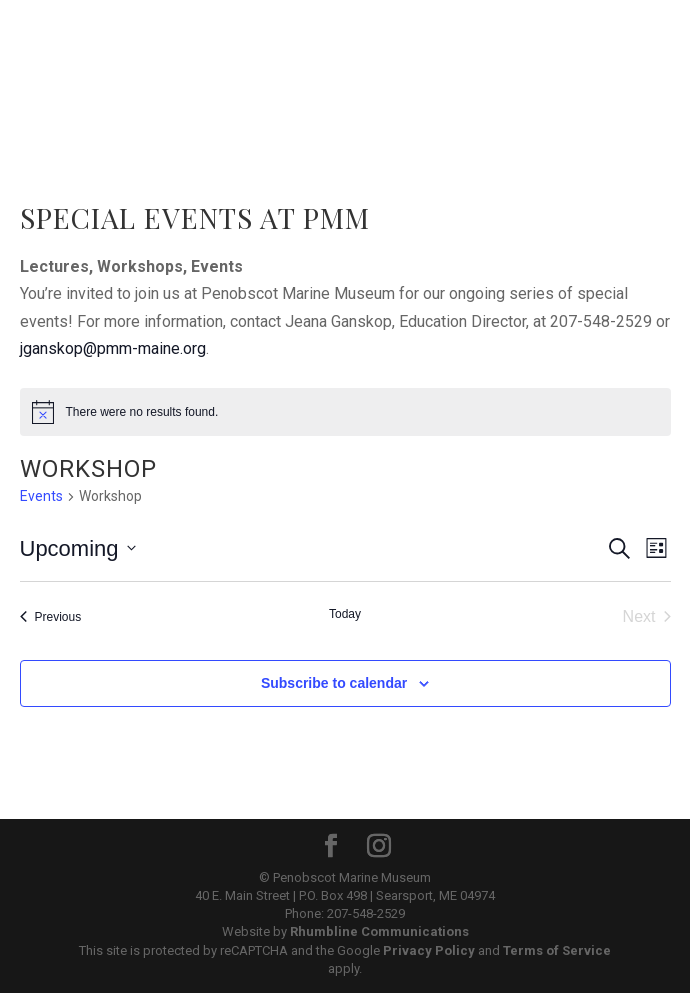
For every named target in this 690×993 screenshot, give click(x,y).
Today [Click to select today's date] (345, 614)
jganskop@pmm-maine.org (113, 348)
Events (41, 496)
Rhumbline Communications (379, 931)
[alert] (345, 412)
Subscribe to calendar (334, 683)
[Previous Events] (51, 617)
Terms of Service (557, 950)
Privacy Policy (429, 950)
